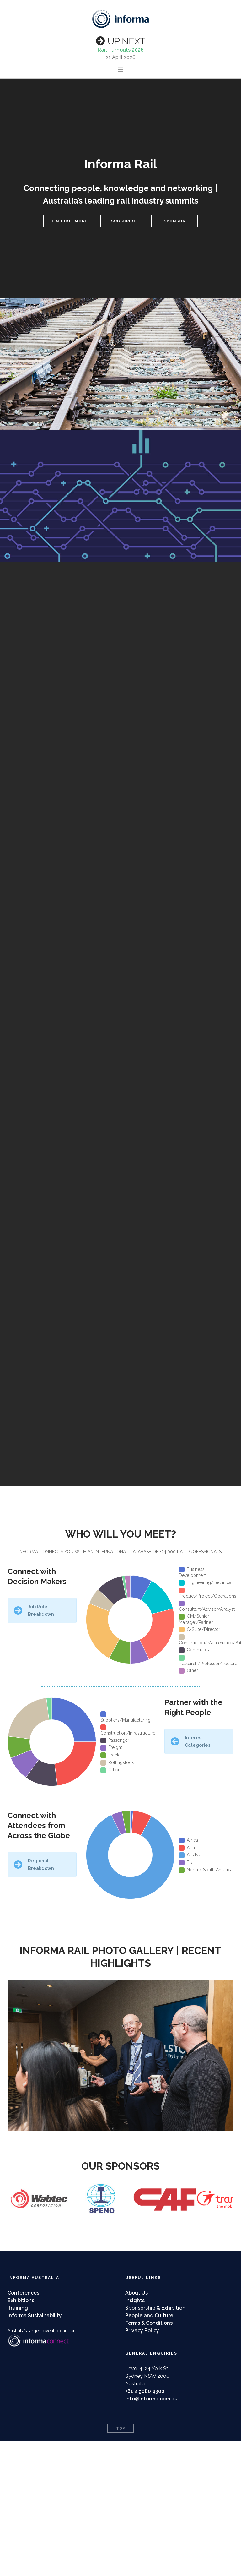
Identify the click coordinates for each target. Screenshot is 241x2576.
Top (120, 2428)
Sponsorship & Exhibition (155, 2308)
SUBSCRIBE (124, 221)
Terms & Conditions (149, 2323)
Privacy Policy (142, 2331)
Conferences (23, 2293)
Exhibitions (21, 2300)
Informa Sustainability (35, 2315)
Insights (135, 2300)
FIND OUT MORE (70, 221)
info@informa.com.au (151, 2399)
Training (18, 2308)
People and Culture (149, 2315)
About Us (136, 2293)
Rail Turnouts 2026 (121, 50)
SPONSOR (174, 221)
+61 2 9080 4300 (144, 2391)
